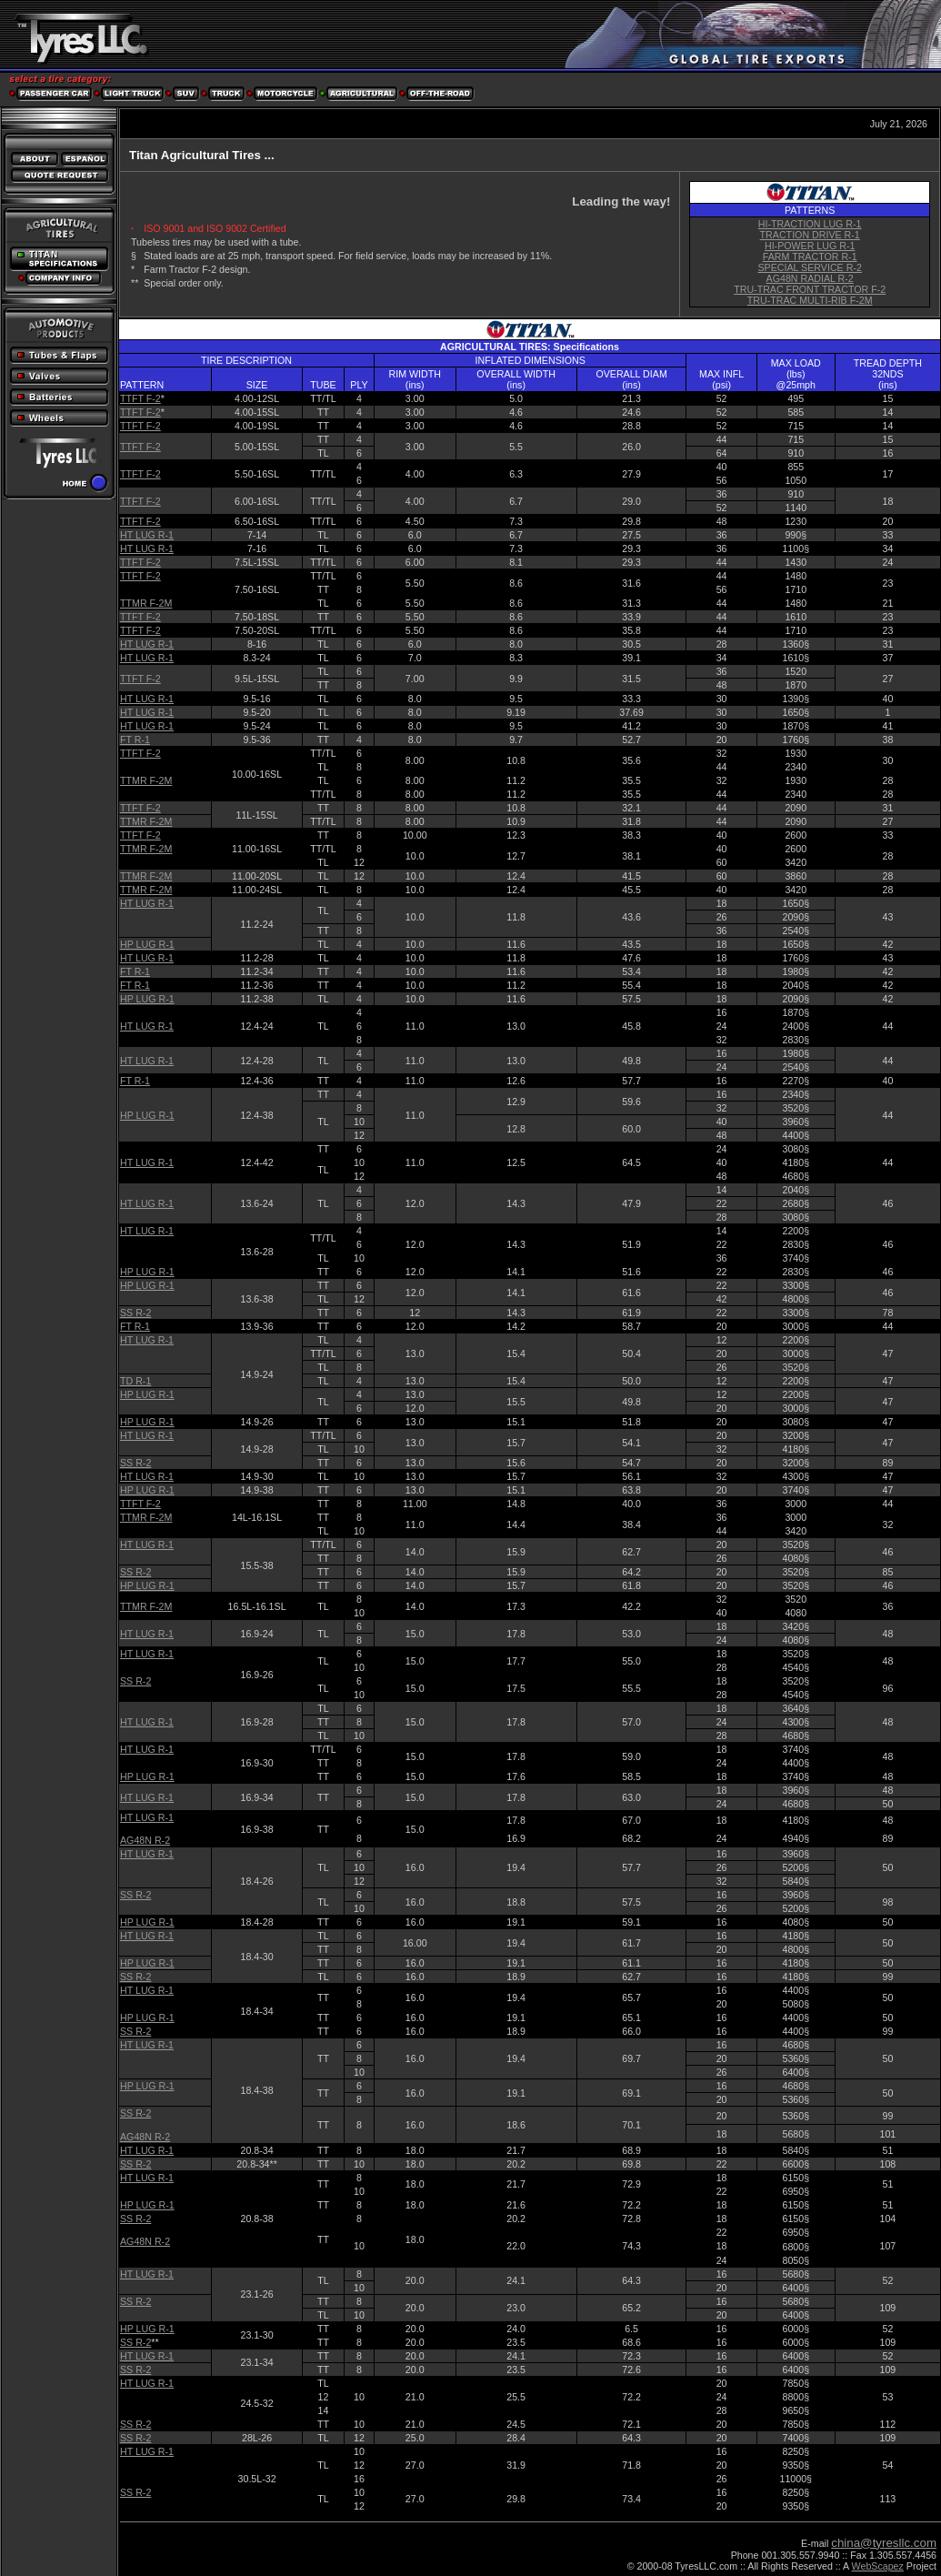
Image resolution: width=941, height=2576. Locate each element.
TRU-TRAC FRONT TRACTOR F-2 (810, 289)
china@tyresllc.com (883, 2543)
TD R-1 (135, 1380)
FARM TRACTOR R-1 (810, 256)
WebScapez (878, 2566)
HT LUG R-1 (147, 534)
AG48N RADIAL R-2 (810, 278)
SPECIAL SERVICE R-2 (810, 267)
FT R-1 (135, 739)
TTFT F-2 (140, 398)
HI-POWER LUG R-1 (810, 245)
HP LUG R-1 (147, 944)
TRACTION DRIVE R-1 (810, 234)
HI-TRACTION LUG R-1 (810, 223)
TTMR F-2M (146, 603)
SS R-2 (135, 1312)
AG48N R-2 (145, 1840)
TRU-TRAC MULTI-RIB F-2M (810, 300)
